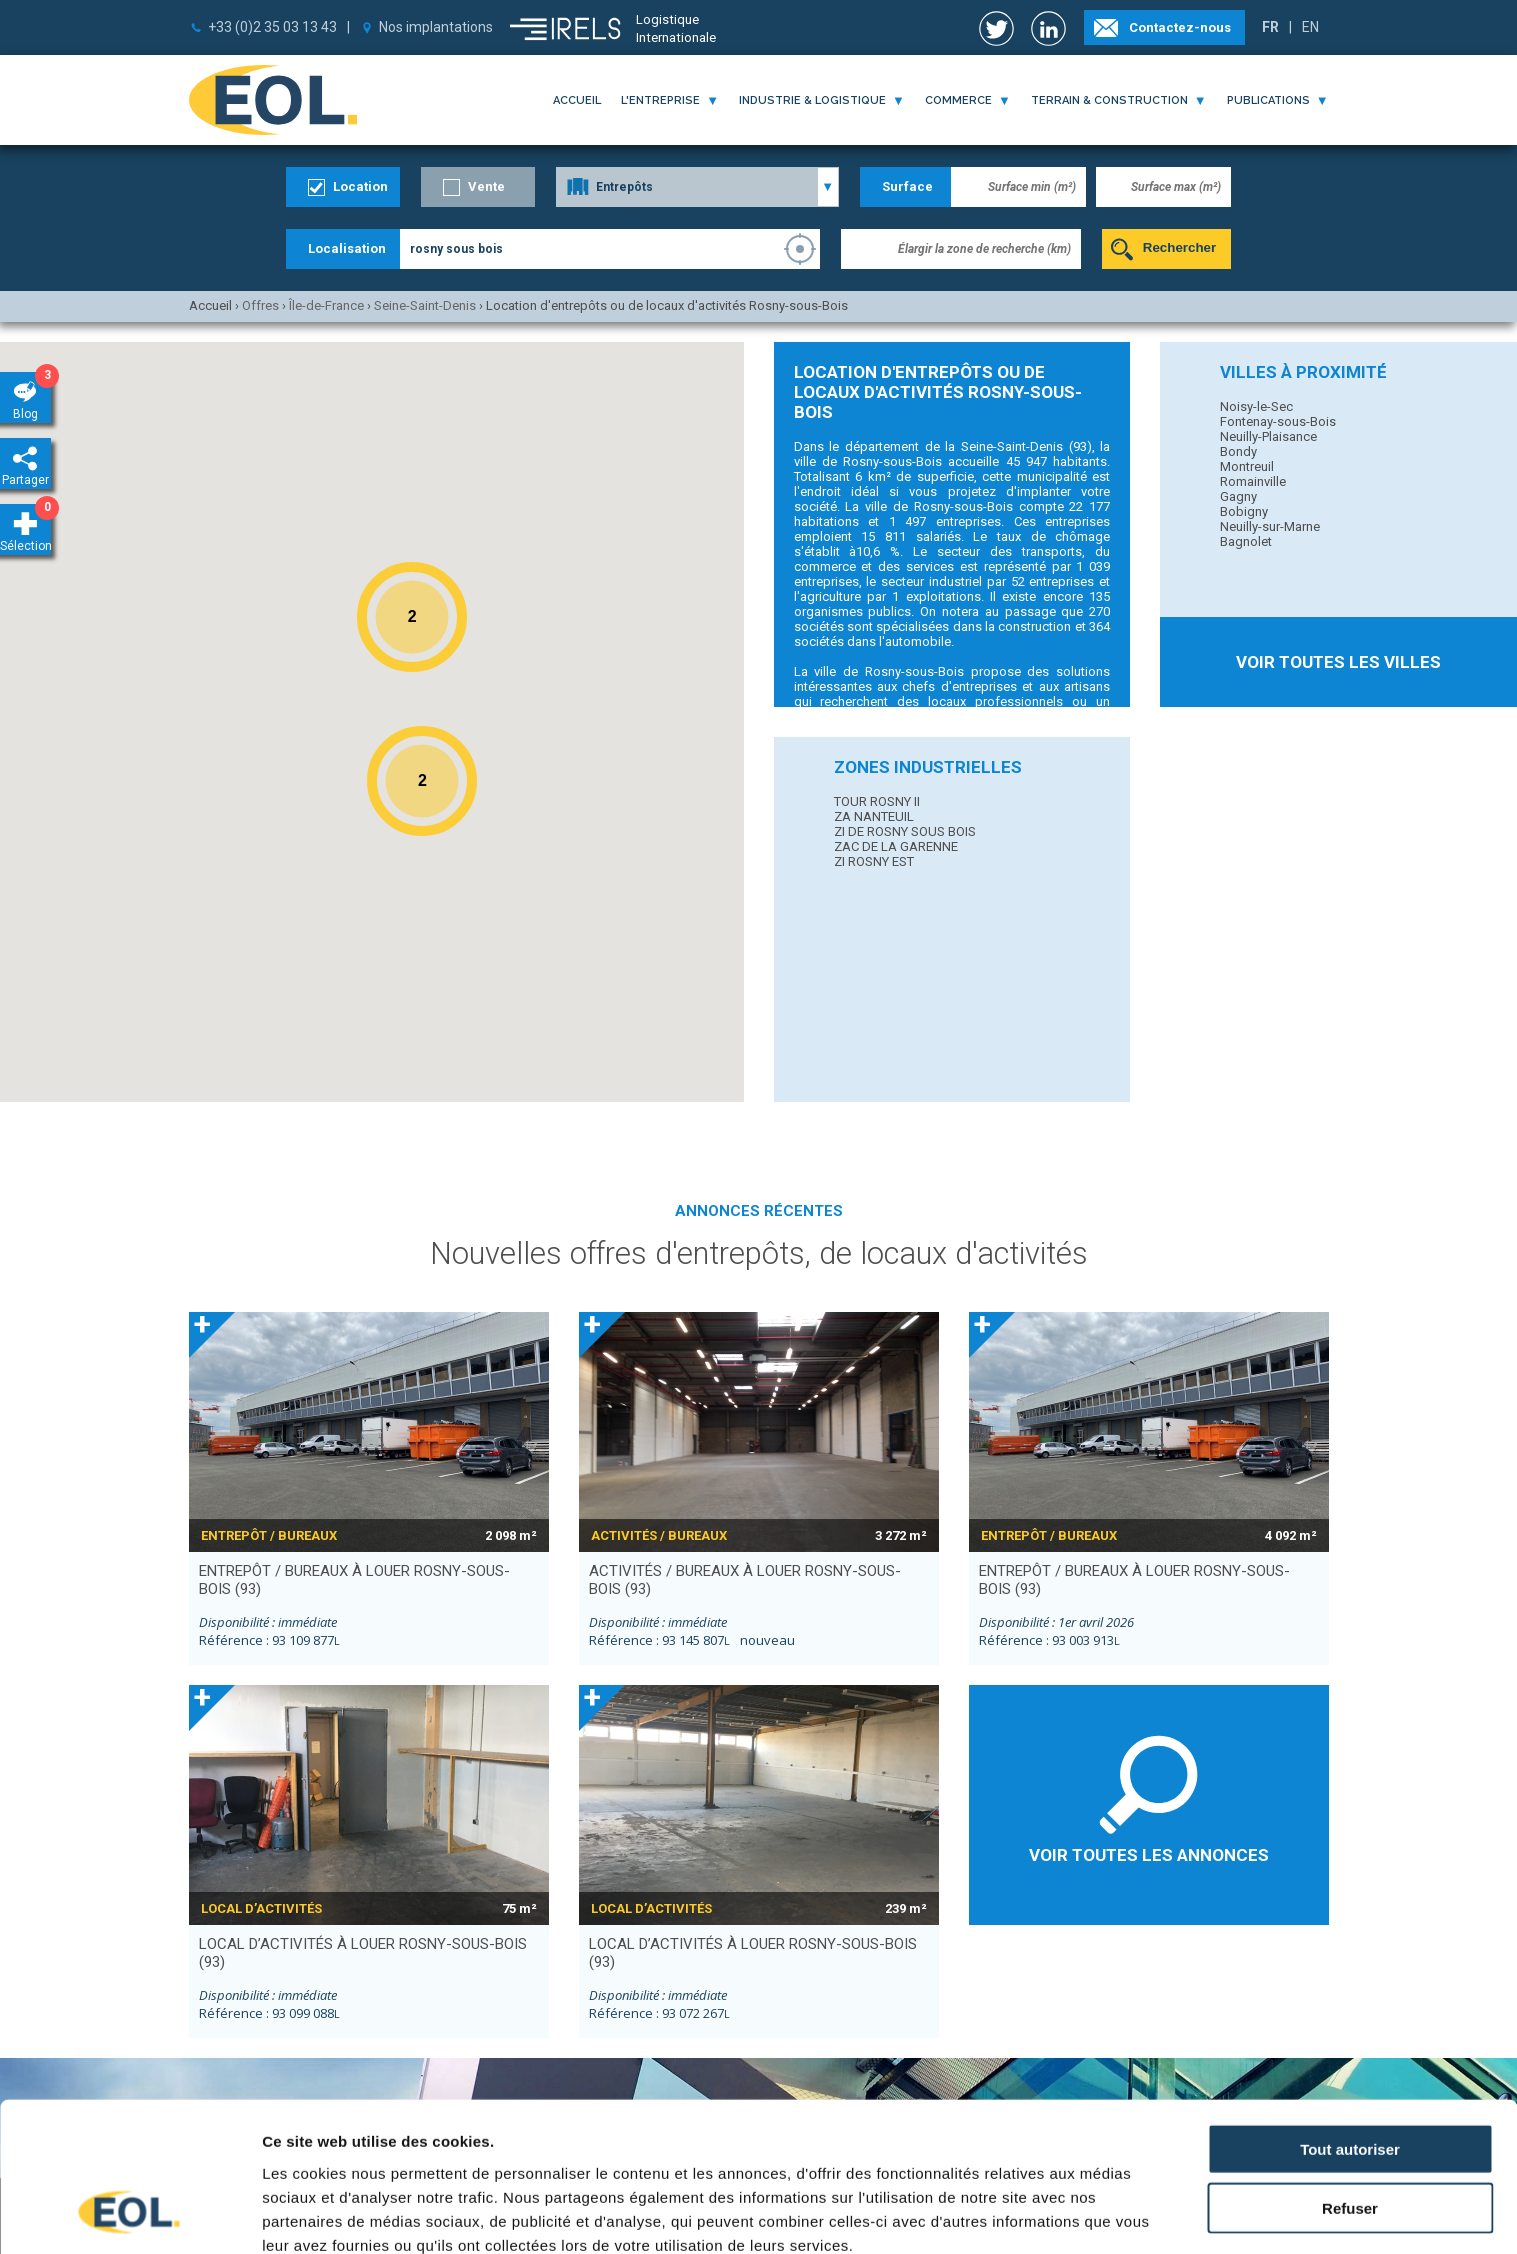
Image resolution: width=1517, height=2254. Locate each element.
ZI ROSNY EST (874, 861)
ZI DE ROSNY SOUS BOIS (905, 831)
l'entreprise (660, 100)
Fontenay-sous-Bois (1278, 421)
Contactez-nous (1180, 27)
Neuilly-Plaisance (1268, 436)
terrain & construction (1109, 100)
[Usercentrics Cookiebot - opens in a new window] (129, 2215)
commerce (958, 100)
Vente (486, 186)
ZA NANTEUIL (874, 816)
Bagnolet (1246, 541)
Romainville (1253, 481)
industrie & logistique (812, 100)
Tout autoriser (1350, 2016)
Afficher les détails (329, 2214)
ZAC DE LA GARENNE (896, 846)
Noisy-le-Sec (1256, 406)
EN (1310, 27)
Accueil (577, 100)
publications (1268, 100)
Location (360, 186)
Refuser (1350, 2075)
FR (1270, 27)
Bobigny (1244, 511)
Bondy (1238, 451)
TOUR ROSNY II (877, 801)
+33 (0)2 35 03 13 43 (272, 27)
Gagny (1238, 496)
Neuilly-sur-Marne (1270, 526)
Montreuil (1247, 466)
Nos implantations (436, 27)
